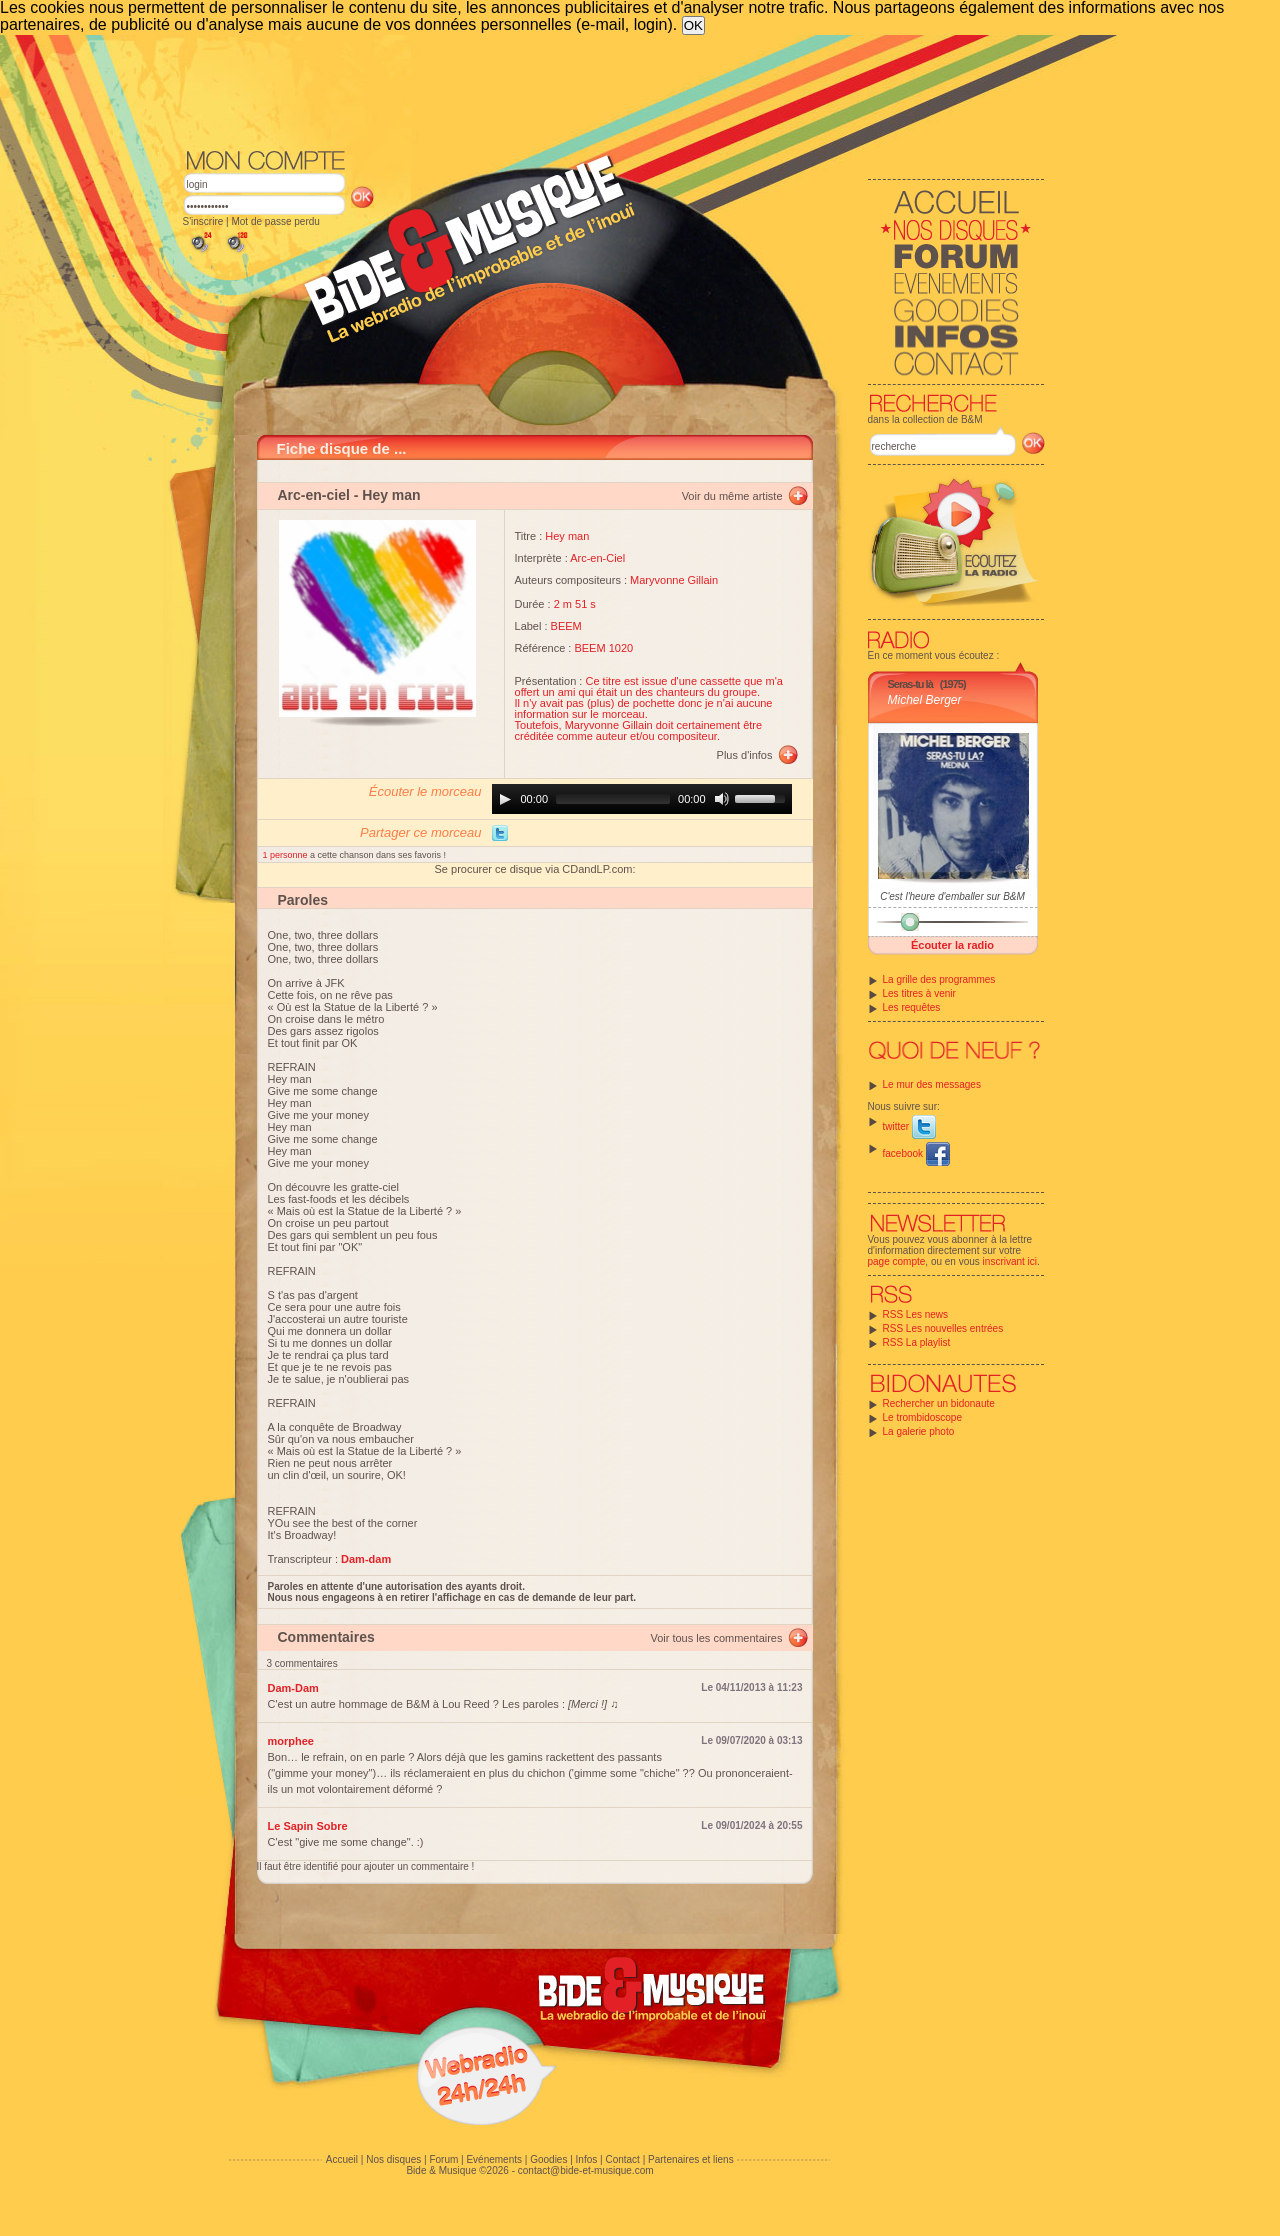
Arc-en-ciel (314, 495)
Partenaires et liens (691, 2159)
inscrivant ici (1010, 1261)
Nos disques (393, 2159)
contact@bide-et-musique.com (586, 2170)
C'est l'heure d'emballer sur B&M (952, 896)
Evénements (494, 2159)
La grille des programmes (939, 979)
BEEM (566, 626)
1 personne (287, 855)
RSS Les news (916, 1314)
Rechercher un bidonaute (939, 1403)
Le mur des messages (932, 1084)
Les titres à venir (919, 993)
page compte (897, 1261)
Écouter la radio (952, 945)
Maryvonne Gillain (674, 580)
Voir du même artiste (732, 496)
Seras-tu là (910, 684)
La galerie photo (919, 1431)
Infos (587, 2159)
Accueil (342, 2159)
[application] (642, 799)
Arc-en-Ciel (597, 558)
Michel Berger (925, 700)
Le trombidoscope (923, 1417)
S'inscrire (203, 221)
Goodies (548, 2159)
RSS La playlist (917, 1342)
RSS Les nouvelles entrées (943, 1328)
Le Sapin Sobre (308, 1826)
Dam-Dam (293, 1688)
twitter (909, 1126)
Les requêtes (912, 1007)
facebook (916, 1153)
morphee (291, 1741)
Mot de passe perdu (275, 221)
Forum (443, 2159)
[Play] (505, 799)
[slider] (613, 799)
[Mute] (722, 799)
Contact (622, 2159)
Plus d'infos (745, 755)
